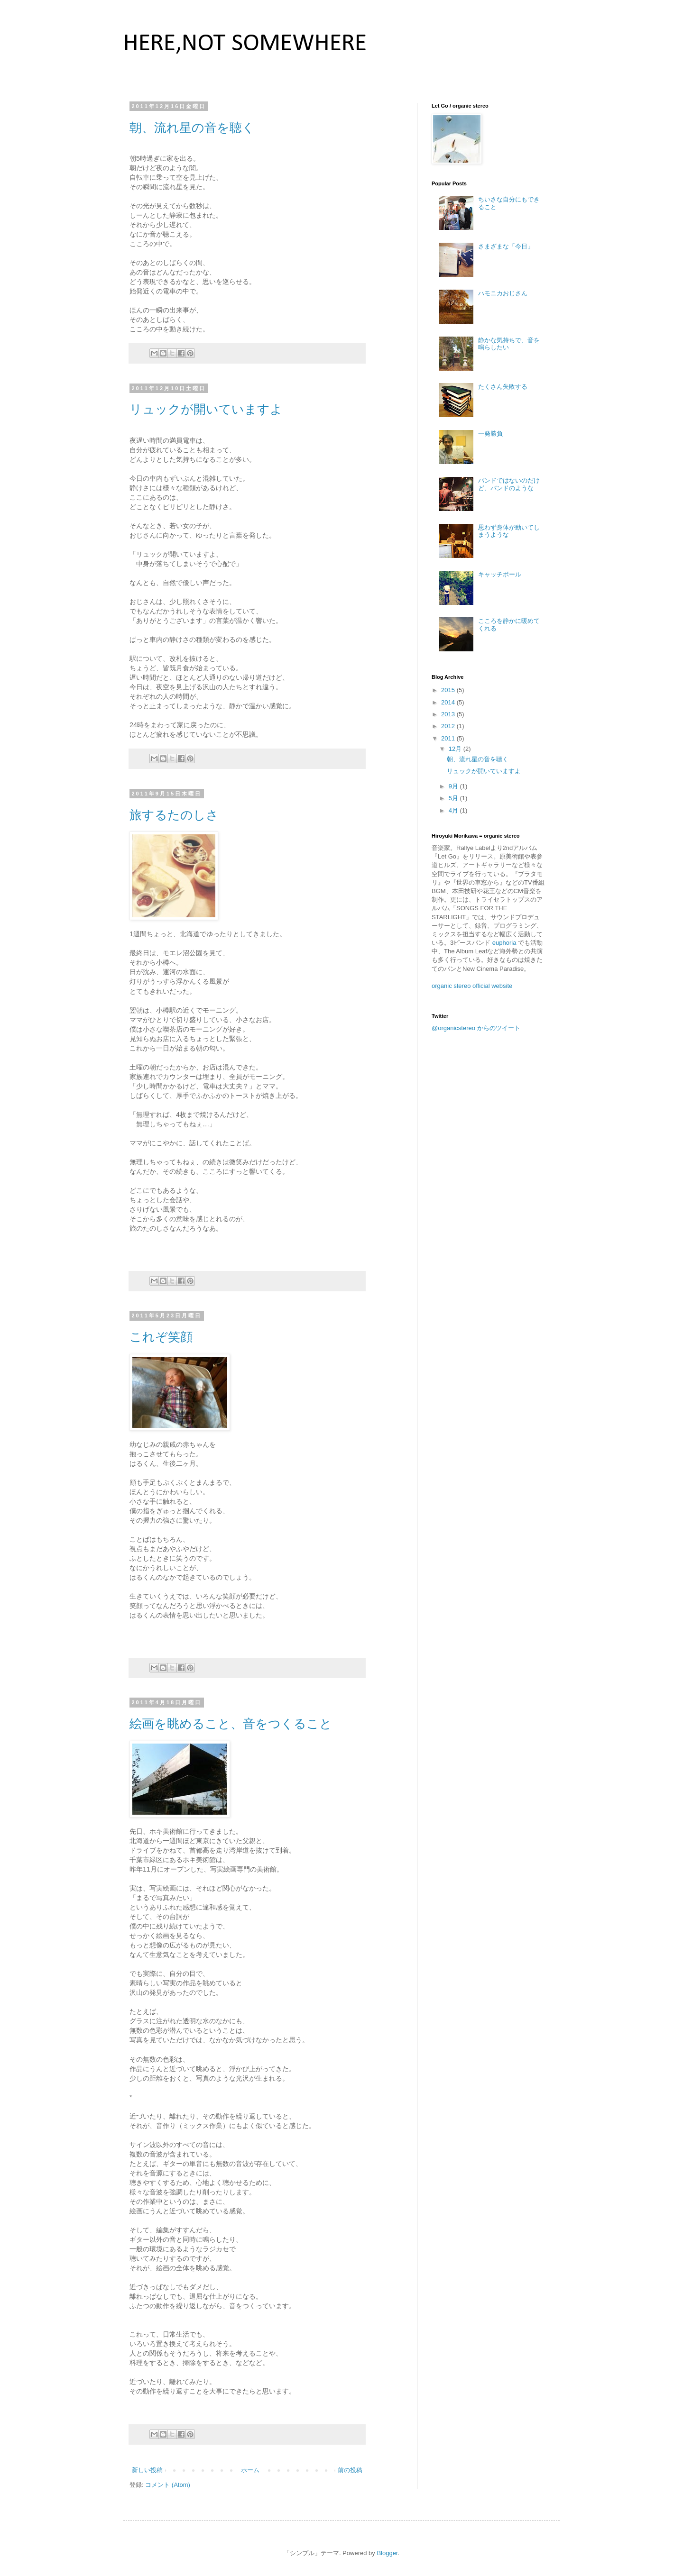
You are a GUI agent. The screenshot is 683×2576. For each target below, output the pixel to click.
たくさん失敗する (502, 386)
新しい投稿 (147, 2470)
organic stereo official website (472, 985)
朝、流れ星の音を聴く (192, 127)
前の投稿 (350, 2470)
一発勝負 (490, 433)
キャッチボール (499, 574)
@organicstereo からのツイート (476, 1028)
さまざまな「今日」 (506, 246)
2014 (449, 702)
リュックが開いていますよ (206, 409)
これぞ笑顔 (161, 1337)
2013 (449, 714)
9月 (454, 786)
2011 (449, 738)
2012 (449, 726)
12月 (456, 748)
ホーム (250, 2470)
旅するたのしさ (174, 815)
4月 (454, 810)
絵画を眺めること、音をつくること (230, 1724)
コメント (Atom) (167, 2484)
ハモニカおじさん (502, 293)
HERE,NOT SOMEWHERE (245, 44)
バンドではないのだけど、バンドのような (509, 484)
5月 (454, 798)
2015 (449, 690)
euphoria (505, 942)
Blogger (387, 2553)
